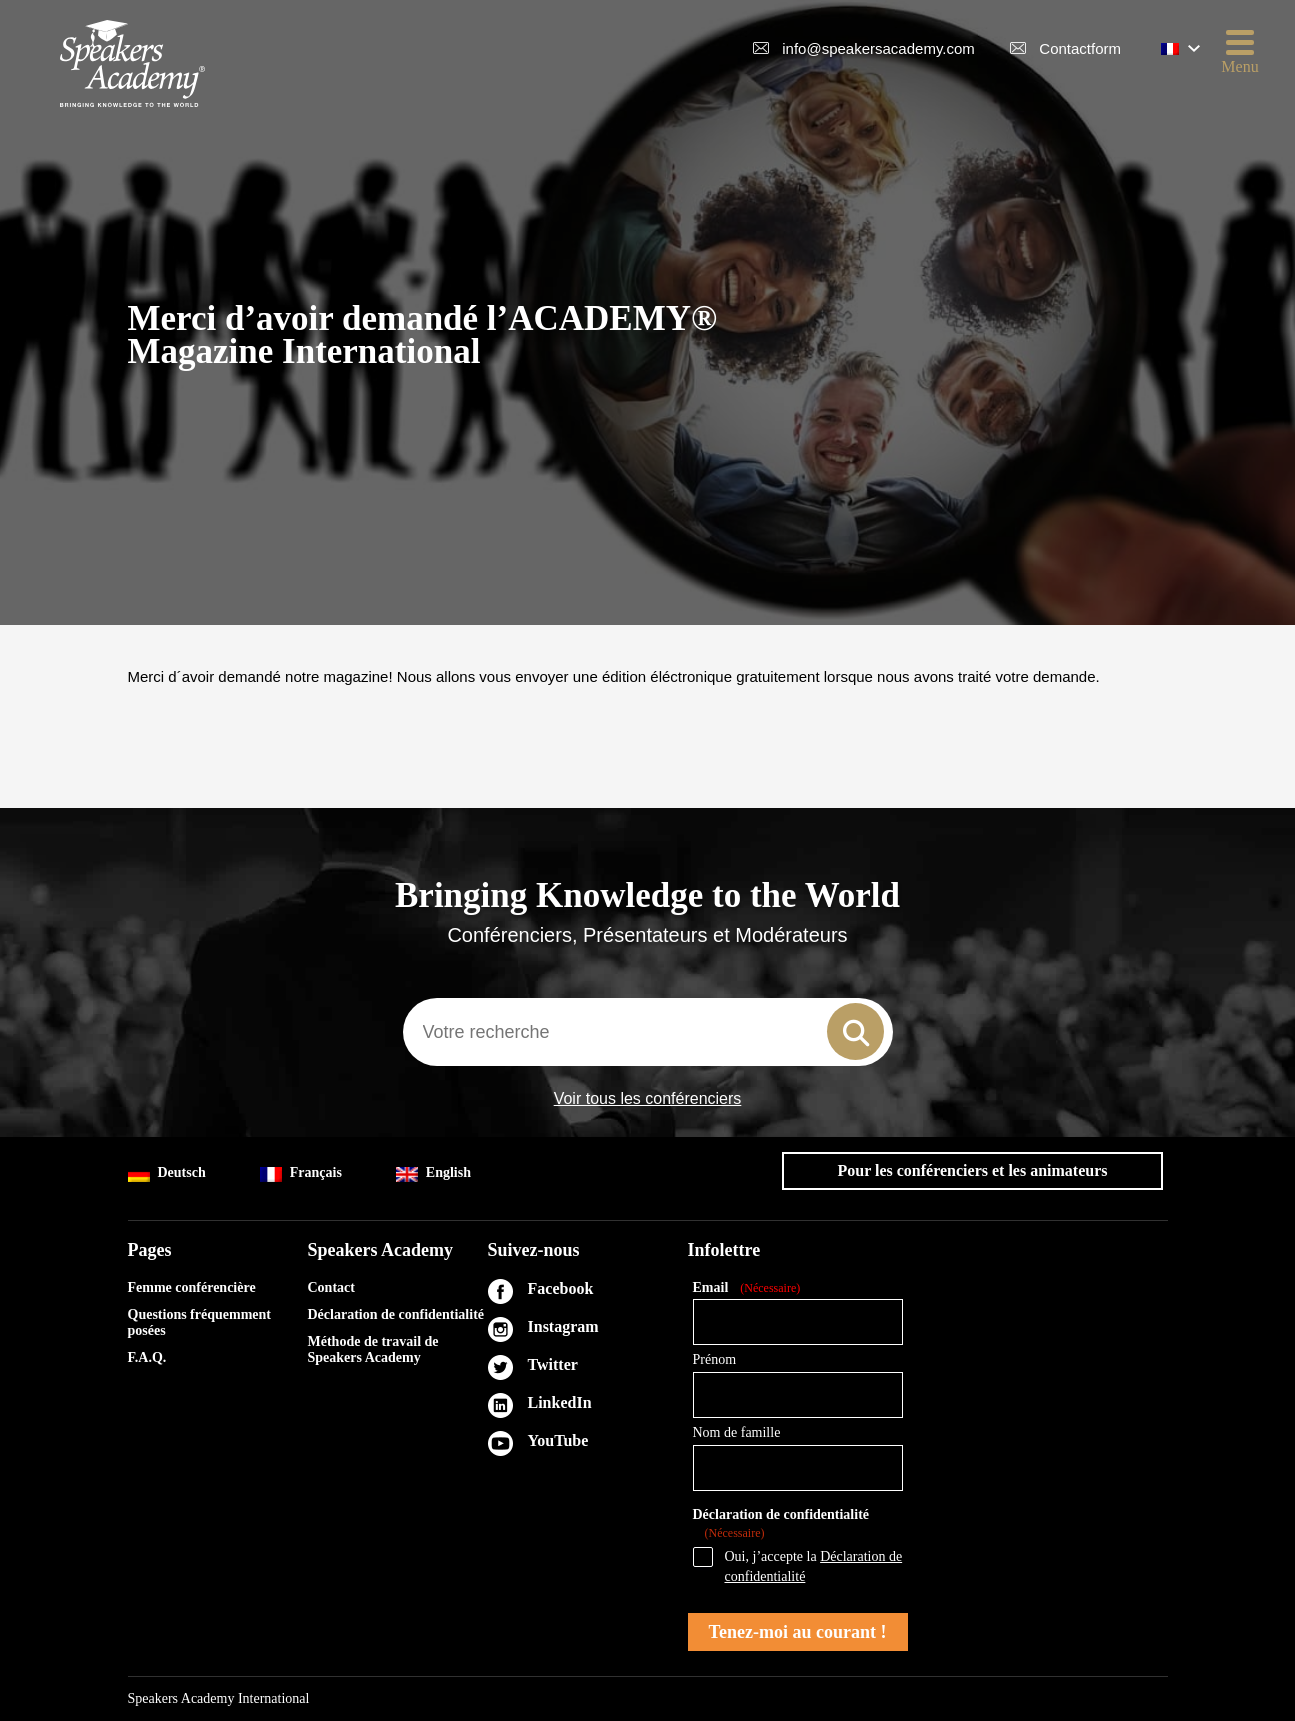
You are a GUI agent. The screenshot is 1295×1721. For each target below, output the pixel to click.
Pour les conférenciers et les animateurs (972, 1170)
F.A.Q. (147, 1357)
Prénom (715, 1359)
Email (747, 1288)
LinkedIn (560, 1402)
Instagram (563, 1326)
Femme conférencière (192, 1287)
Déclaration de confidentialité (396, 1314)
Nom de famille (737, 1432)
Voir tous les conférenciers (648, 1099)
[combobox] (648, 1032)
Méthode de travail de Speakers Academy (373, 1349)
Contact (331, 1287)
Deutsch (167, 1173)
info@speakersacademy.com (878, 48)
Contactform (1080, 48)
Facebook (561, 1288)
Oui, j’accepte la (814, 1566)
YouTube (558, 1440)
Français (301, 1173)
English (433, 1173)
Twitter (553, 1364)
